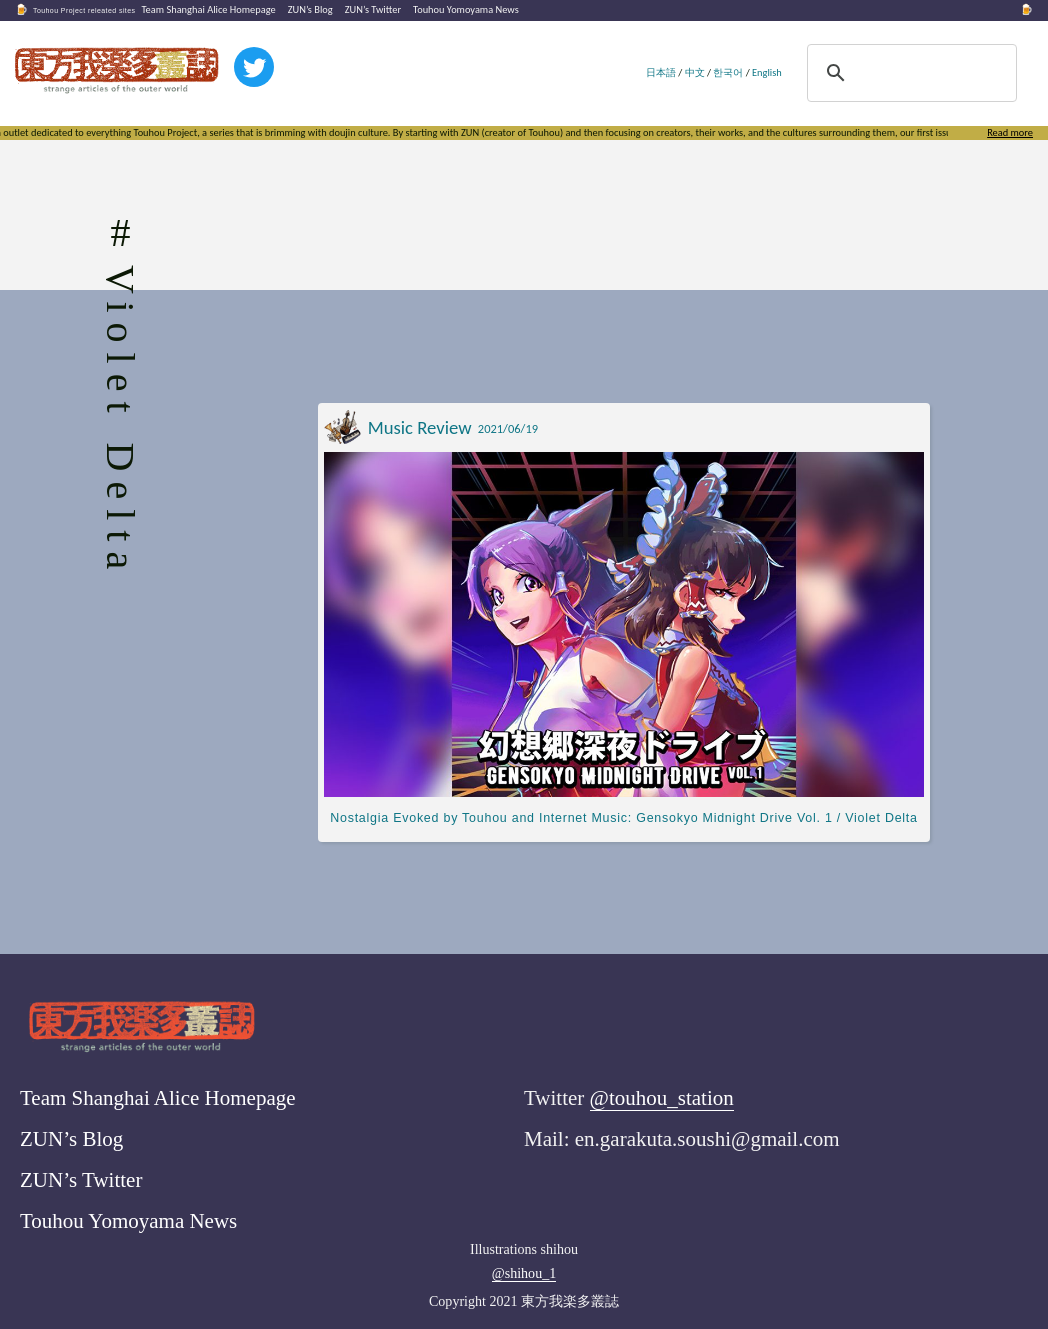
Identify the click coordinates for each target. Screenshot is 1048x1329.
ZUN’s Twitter (373, 9)
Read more (1010, 133)
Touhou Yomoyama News (466, 9)
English (767, 72)
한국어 (728, 72)
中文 (695, 72)
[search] (909, 73)
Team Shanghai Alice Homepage (208, 9)
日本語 (661, 72)
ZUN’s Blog (310, 9)
